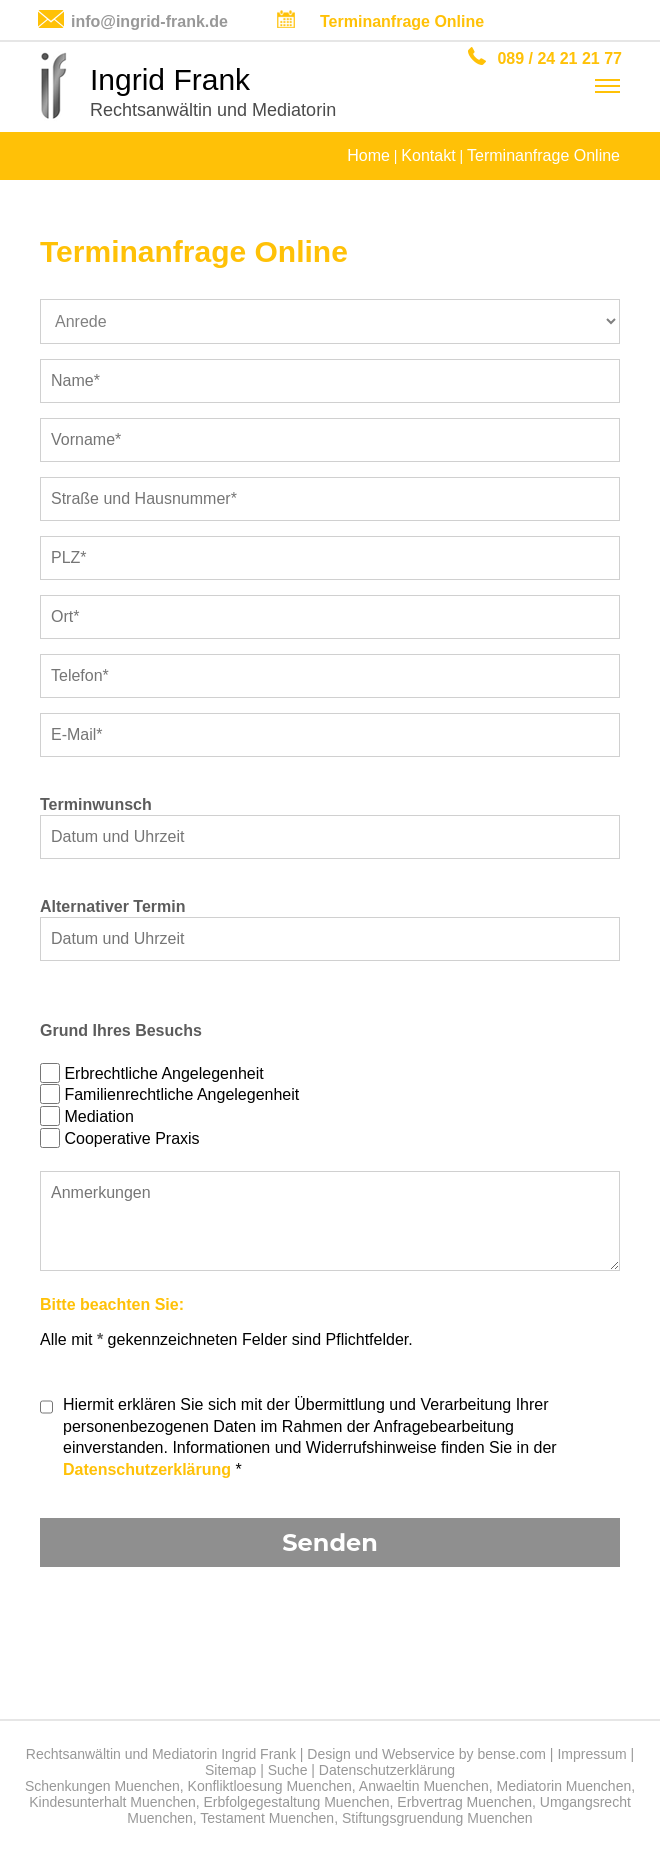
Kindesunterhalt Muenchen (112, 1802)
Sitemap (230, 1770)
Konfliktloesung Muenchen (270, 1786)
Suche (288, 1770)
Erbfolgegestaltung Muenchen (297, 1802)
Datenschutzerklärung (147, 1469)
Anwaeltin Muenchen (424, 1786)
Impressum (591, 1754)
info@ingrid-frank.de (149, 21)
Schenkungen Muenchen (102, 1786)
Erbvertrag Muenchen (464, 1802)
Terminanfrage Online (402, 21)
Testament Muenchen (267, 1818)
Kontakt (428, 155)
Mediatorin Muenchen (564, 1786)
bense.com (511, 1754)
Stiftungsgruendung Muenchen (437, 1818)
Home (368, 155)
